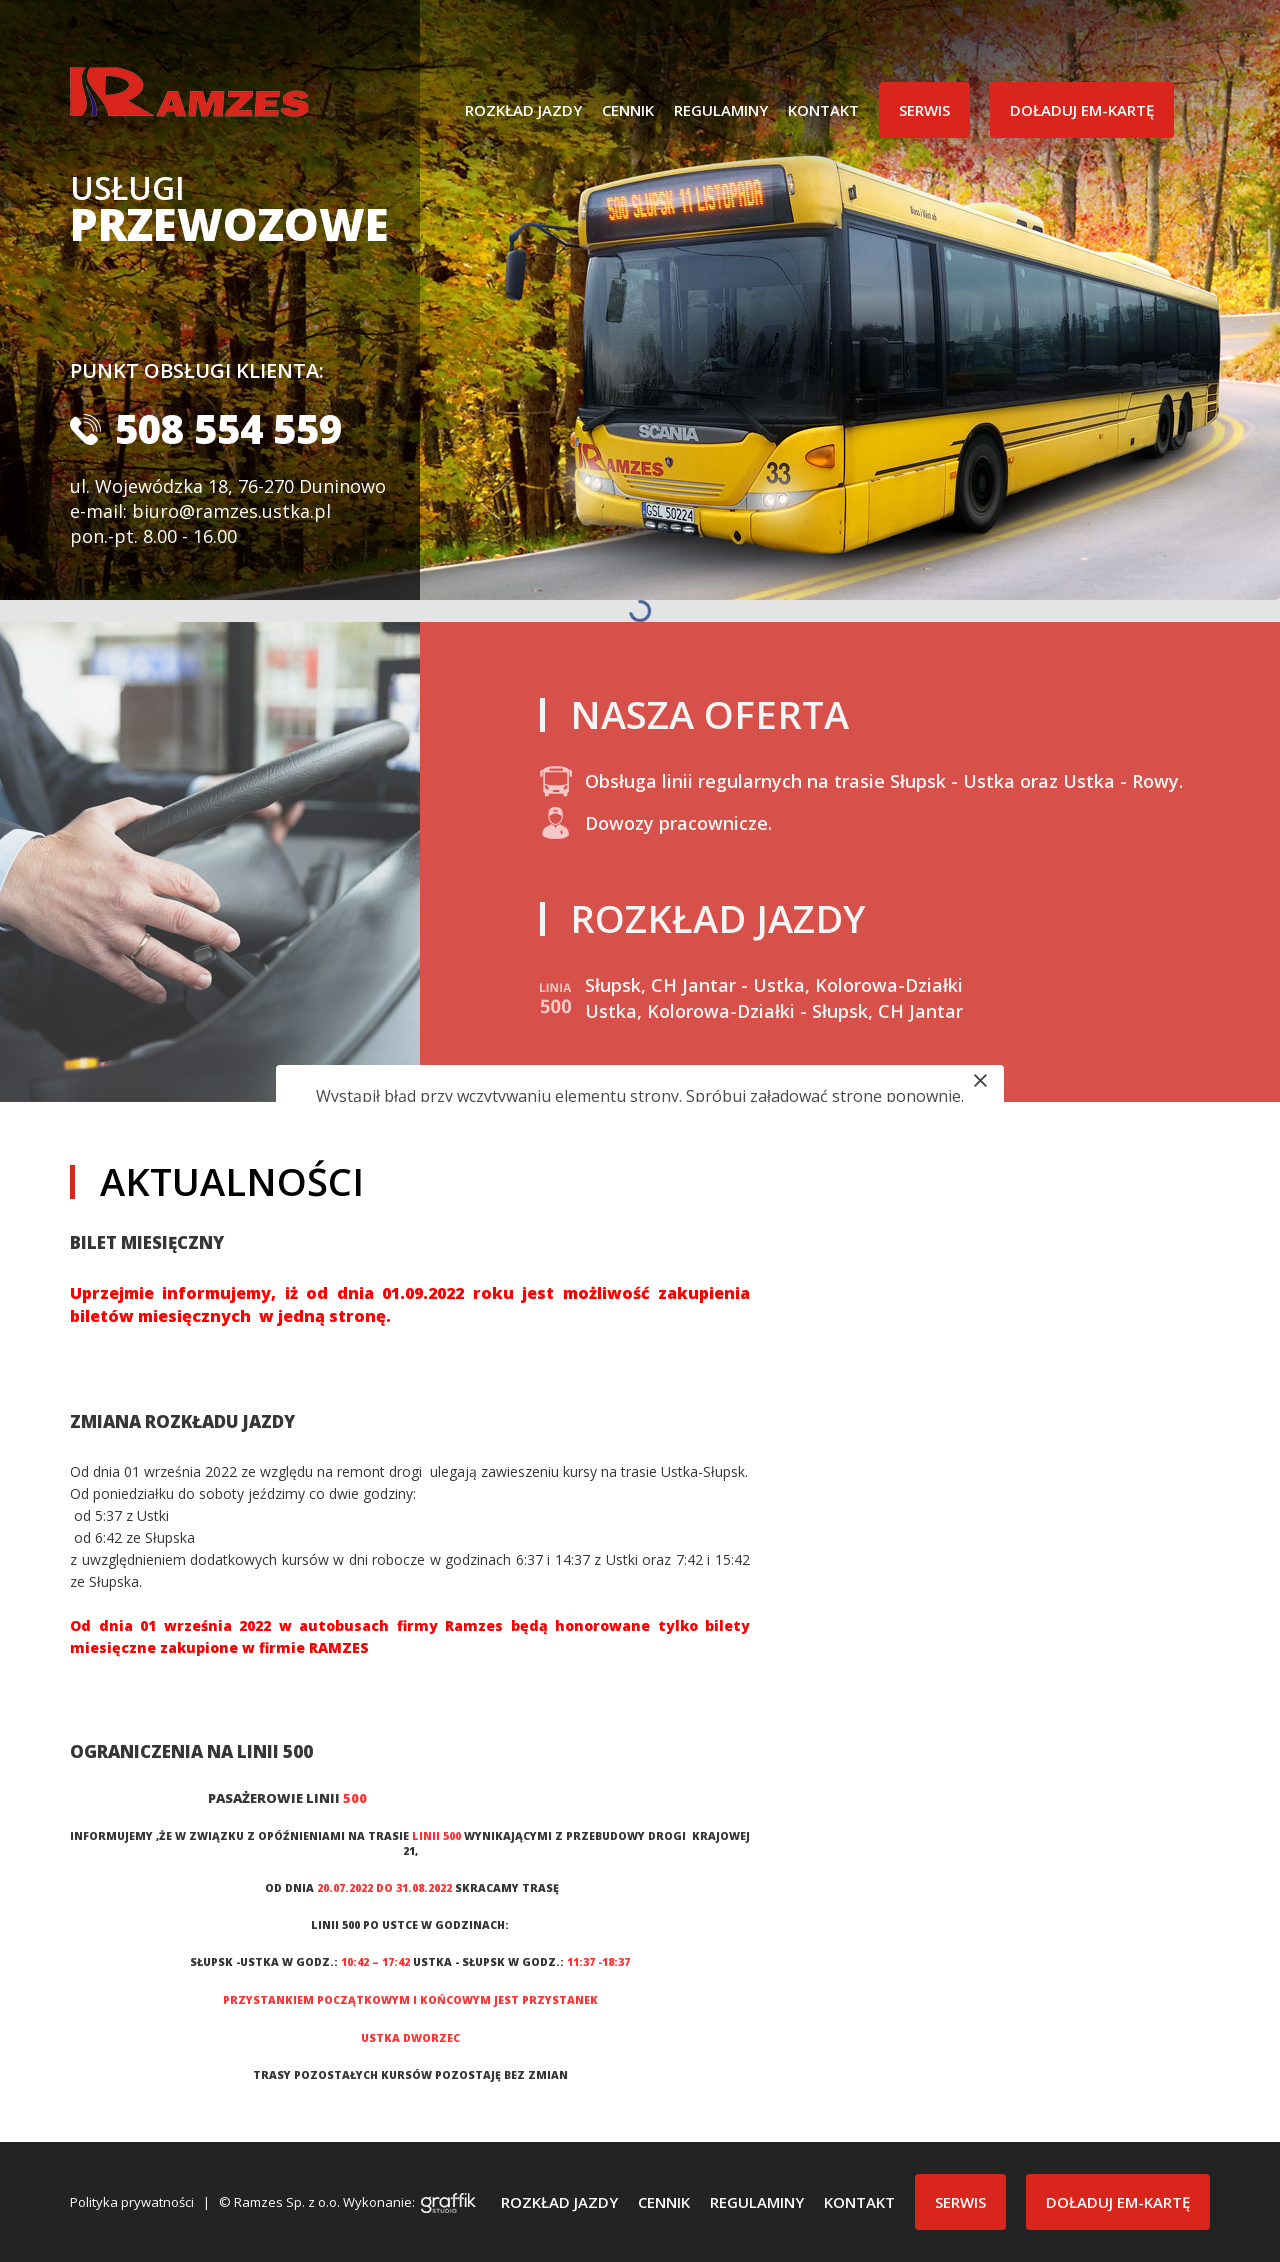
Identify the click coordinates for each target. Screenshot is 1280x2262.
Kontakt (823, 110)
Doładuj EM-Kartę (1082, 110)
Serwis (924, 110)
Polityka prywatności (132, 2202)
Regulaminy (721, 110)
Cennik (628, 110)
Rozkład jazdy (523, 110)
